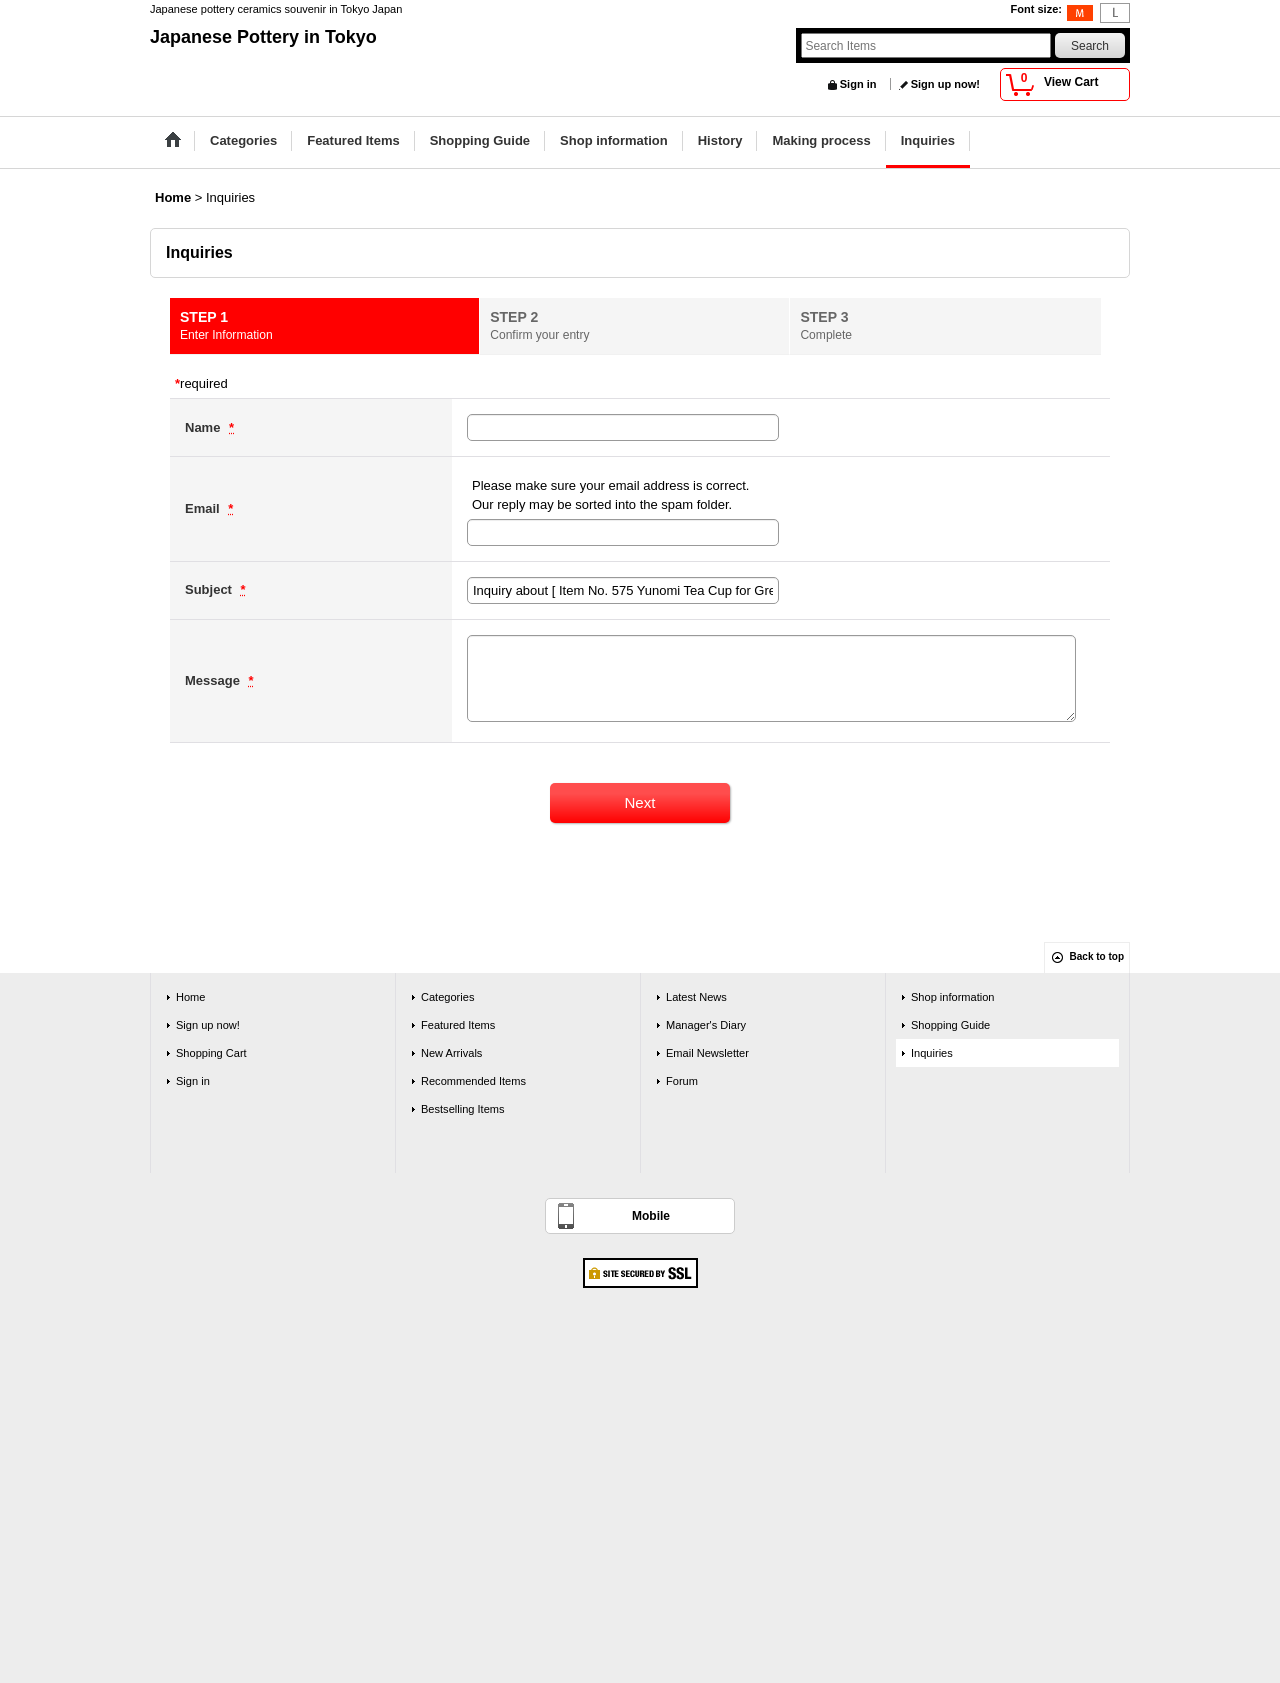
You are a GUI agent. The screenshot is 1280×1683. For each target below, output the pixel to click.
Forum (682, 1081)
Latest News (696, 997)
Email (204, 508)
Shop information (953, 997)
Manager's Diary (706, 1025)
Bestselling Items (463, 1109)
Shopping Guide (950, 1025)
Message (214, 680)
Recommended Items (473, 1081)
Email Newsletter (707, 1053)
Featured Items (458, 1025)
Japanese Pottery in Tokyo (263, 37)
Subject (210, 589)
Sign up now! (945, 84)
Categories (447, 997)
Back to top (1097, 956)
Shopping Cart (211, 1053)
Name (204, 427)
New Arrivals (451, 1053)
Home (190, 997)
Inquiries (932, 1053)
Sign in (858, 84)
